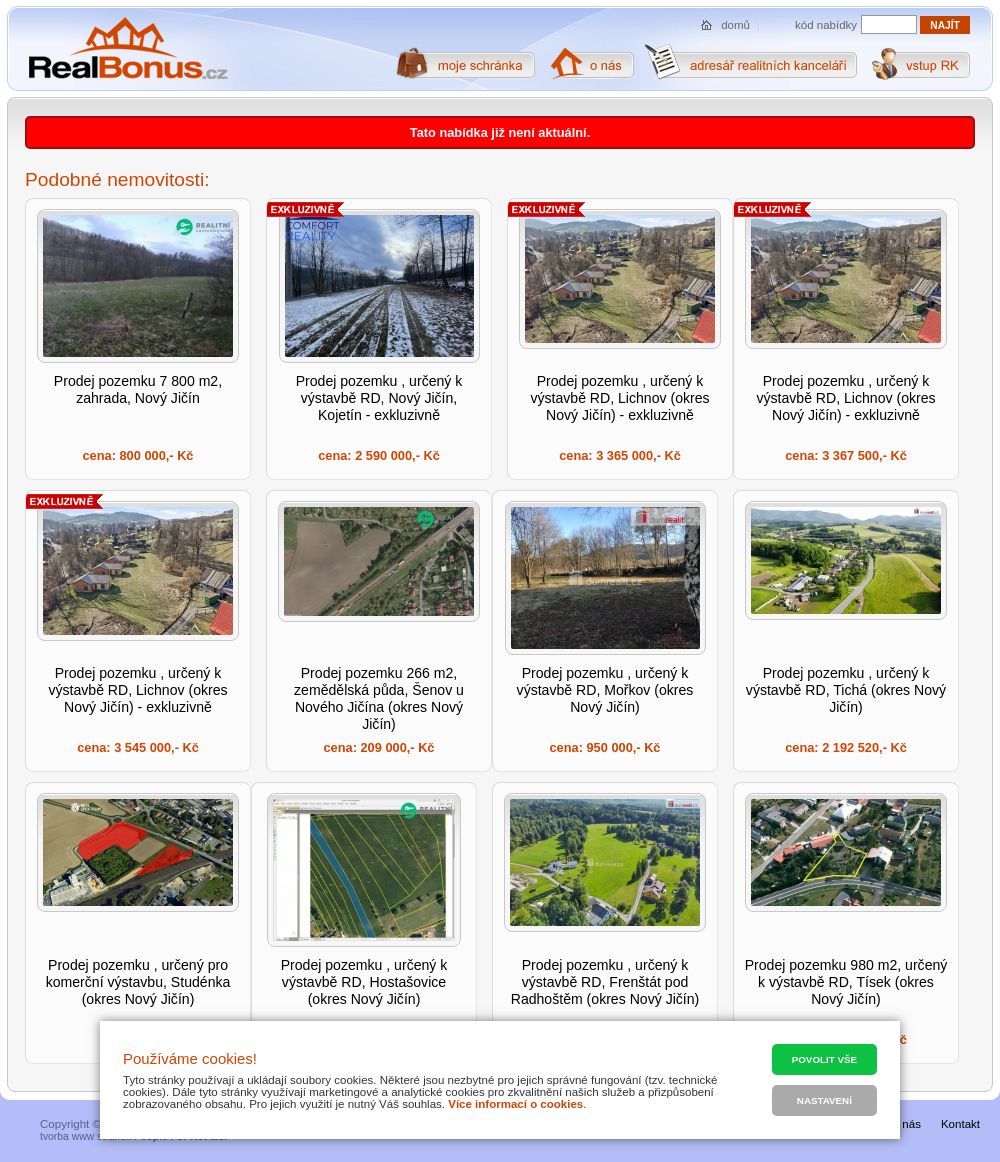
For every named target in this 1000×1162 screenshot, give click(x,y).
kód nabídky (826, 25)
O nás (905, 1124)
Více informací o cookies (515, 1104)
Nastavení (824, 1100)
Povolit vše (824, 1059)
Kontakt (960, 1124)
